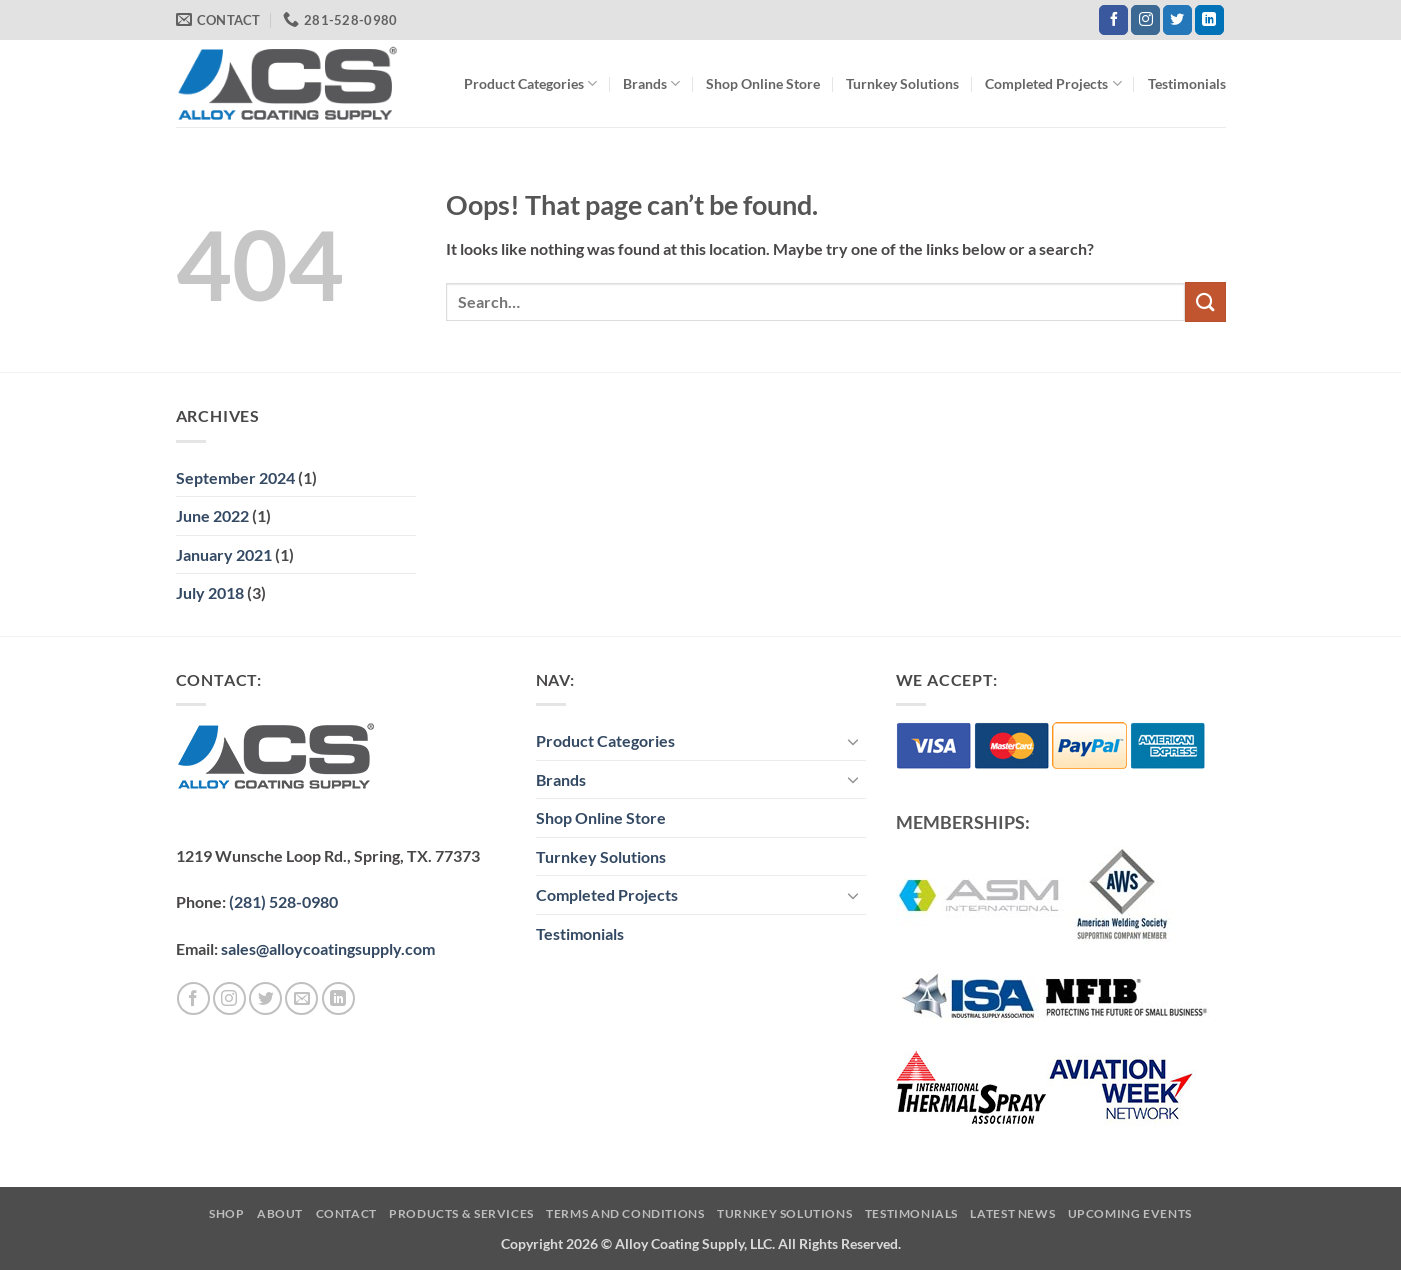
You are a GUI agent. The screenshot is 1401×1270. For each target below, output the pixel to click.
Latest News (1012, 1213)
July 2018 (210, 592)
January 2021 (224, 554)
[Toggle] (854, 741)
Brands (651, 83)
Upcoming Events (1130, 1213)
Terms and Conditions (625, 1213)
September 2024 (235, 477)
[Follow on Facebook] (1113, 20)
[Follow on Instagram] (1145, 20)
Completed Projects (1053, 83)
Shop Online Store (763, 83)
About (280, 1213)
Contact (346, 1213)
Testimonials (1187, 83)
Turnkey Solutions (902, 83)
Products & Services (461, 1213)
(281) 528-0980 (283, 901)
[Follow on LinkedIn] (1209, 20)
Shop (226, 1213)
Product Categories (530, 83)
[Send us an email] (301, 998)
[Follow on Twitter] (1177, 20)
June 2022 (212, 515)
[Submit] (1205, 301)
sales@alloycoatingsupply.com (328, 948)
